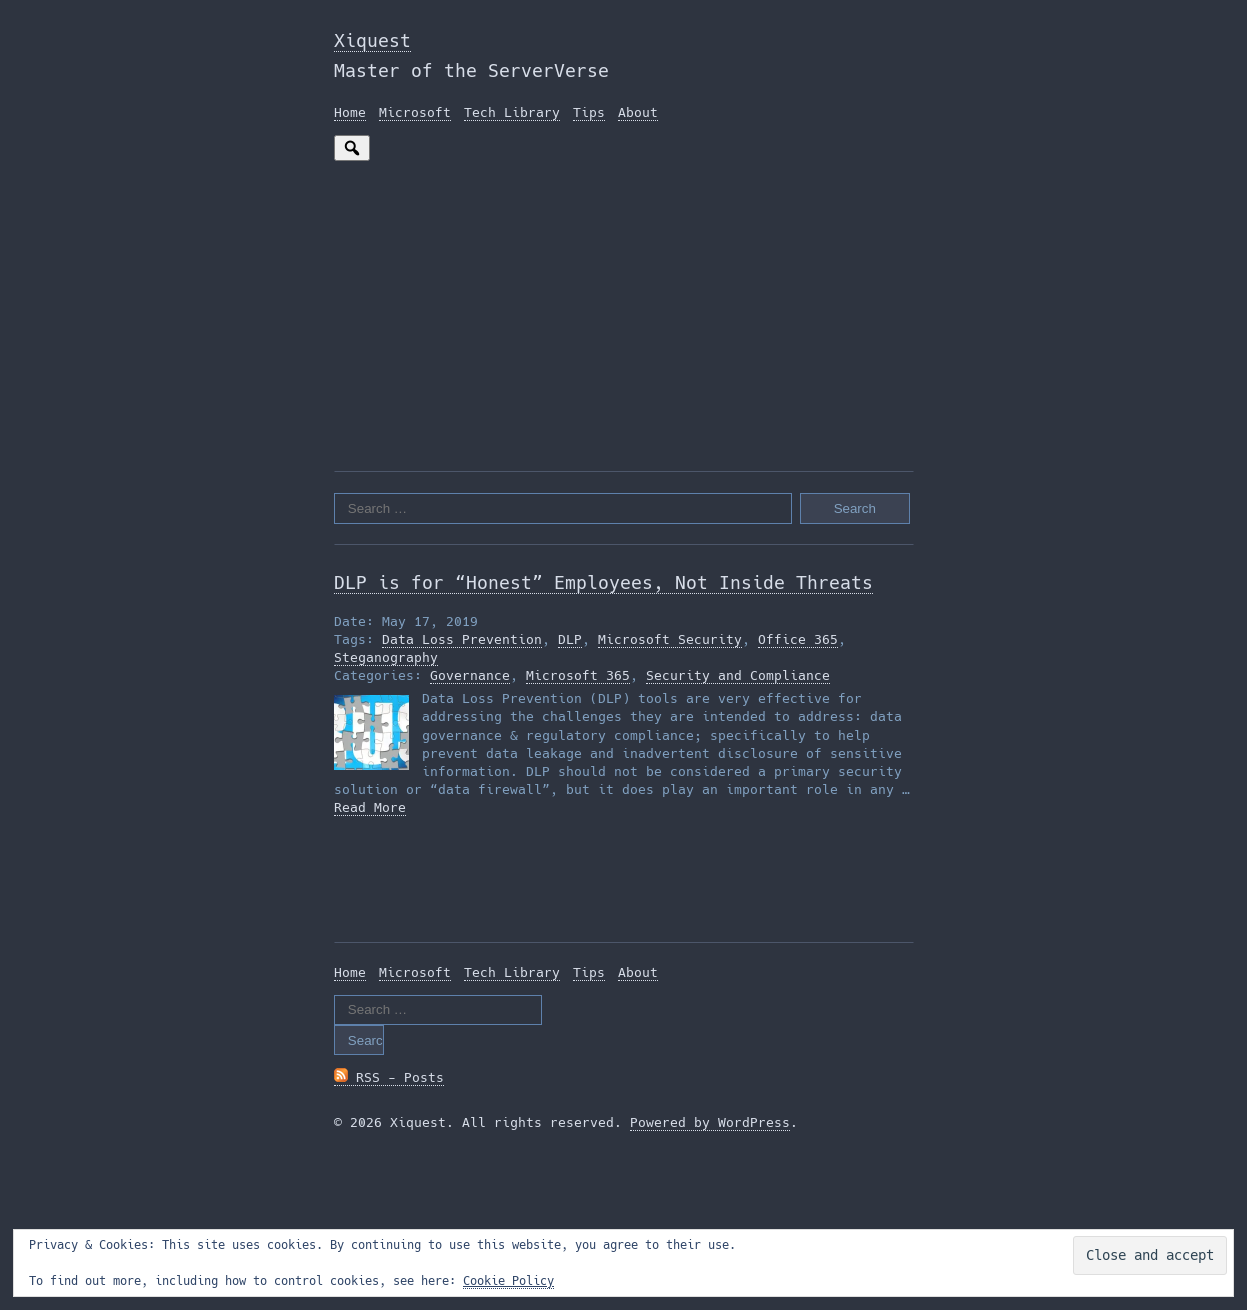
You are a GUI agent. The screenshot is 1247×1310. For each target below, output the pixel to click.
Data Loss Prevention (462, 639)
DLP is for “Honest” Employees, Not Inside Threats (603, 582)
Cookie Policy (508, 1281)
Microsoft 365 (578, 675)
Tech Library (512, 112)
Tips (589, 112)
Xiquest (372, 40)
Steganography (386, 657)
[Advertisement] (624, 311)
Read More (370, 807)
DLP (570, 639)
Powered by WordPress (710, 1122)
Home (350, 112)
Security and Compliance (738, 675)
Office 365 (798, 639)
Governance (470, 675)
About (638, 112)
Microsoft (415, 112)
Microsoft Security (670, 639)
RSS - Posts (389, 1077)
